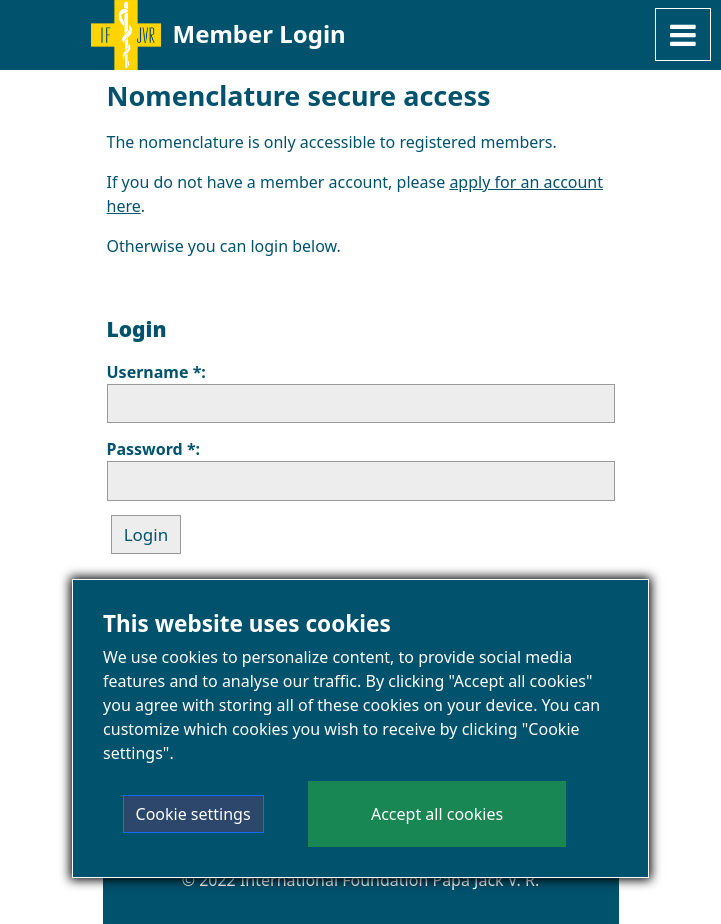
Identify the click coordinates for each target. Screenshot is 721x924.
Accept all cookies (437, 816)
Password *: (154, 449)
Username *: (156, 372)
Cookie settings (193, 816)
